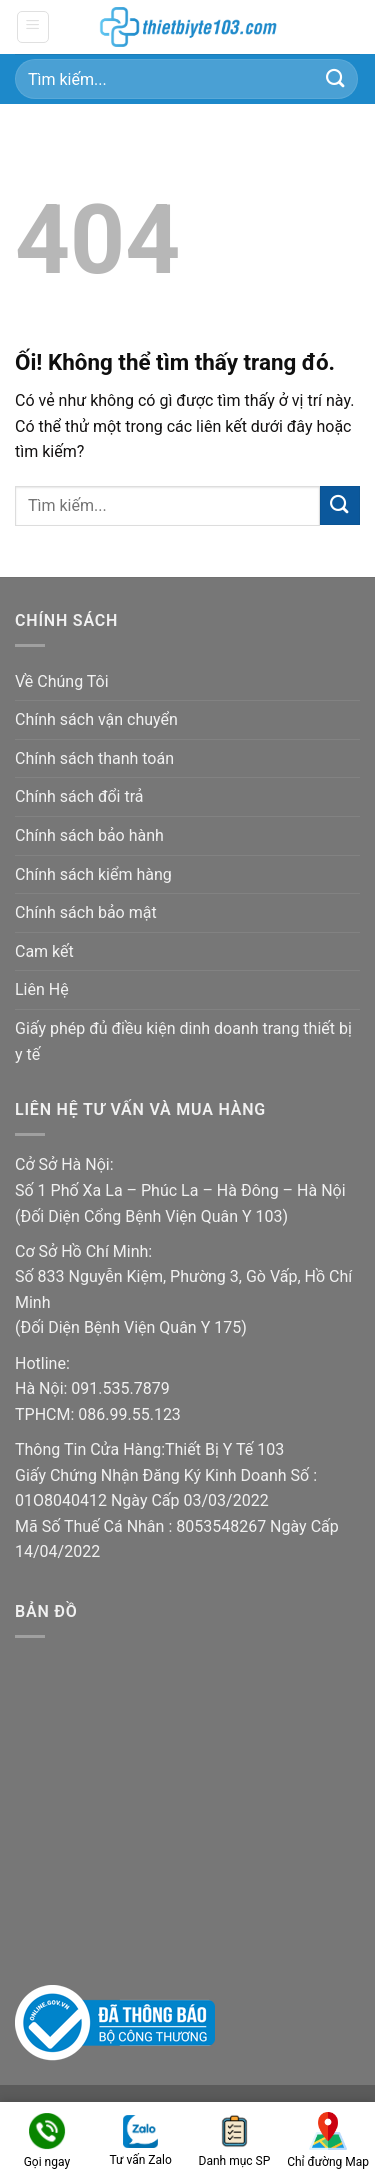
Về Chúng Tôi (62, 681)
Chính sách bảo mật (86, 912)
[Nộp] (336, 78)
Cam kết (44, 951)
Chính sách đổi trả (79, 796)
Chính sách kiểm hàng (93, 874)
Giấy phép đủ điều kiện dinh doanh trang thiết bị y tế (183, 1041)
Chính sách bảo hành (89, 835)
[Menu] (33, 27)
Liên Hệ (42, 989)
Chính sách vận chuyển (96, 719)
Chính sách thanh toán (94, 758)
